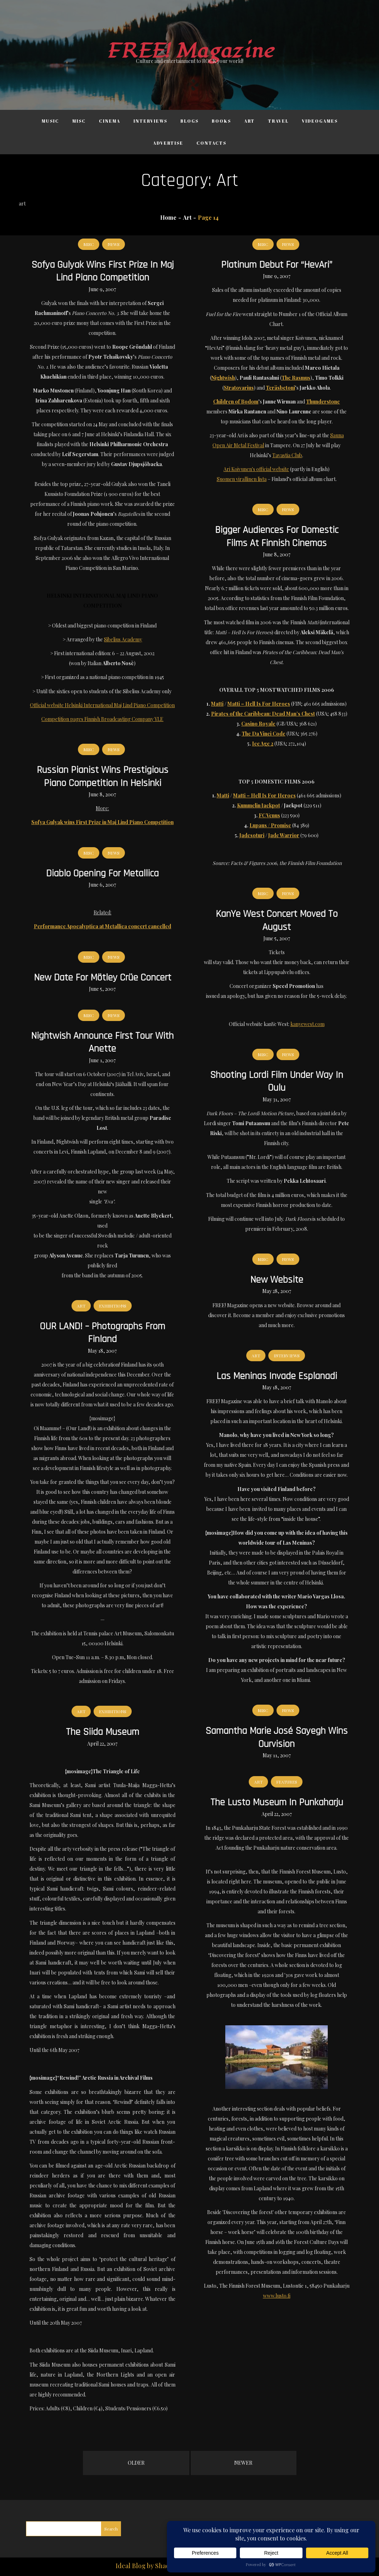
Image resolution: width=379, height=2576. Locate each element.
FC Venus (269, 815)
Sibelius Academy (123, 639)
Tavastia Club (287, 455)
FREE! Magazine (189, 51)
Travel (278, 121)
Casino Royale (258, 723)
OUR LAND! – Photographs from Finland (102, 1333)
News (113, 244)
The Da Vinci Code (263, 733)
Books (221, 121)
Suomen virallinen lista (242, 479)
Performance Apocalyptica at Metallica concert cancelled (102, 926)
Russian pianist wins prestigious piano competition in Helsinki (102, 776)
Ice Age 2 (262, 743)
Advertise (168, 143)
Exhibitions (112, 1306)
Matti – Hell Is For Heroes (258, 703)
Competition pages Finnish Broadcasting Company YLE (102, 719)
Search (111, 2529)
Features (286, 1782)
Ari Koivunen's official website (256, 469)
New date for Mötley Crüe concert (102, 977)
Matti (217, 703)
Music (50, 121)
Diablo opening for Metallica (102, 873)
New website (276, 1279)
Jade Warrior (283, 835)
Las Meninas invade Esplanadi (276, 1376)
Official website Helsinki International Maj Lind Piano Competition (102, 705)
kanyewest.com (307, 1024)
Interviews (150, 121)
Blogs (189, 121)
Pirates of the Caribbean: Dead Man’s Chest (263, 713)
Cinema (109, 121)
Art (249, 121)
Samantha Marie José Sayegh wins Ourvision (276, 1737)
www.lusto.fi (276, 2295)
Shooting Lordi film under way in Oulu (276, 1081)
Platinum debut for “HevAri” (276, 264)
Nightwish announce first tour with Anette (102, 1042)
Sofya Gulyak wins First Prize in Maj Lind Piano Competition (102, 271)
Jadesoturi (251, 835)
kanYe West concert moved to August (277, 920)
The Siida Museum (102, 1732)
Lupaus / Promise (270, 825)
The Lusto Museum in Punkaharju (276, 1802)
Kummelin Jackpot (258, 805)
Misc (79, 121)
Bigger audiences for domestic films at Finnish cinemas (276, 536)
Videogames (320, 121)
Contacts (211, 143)
